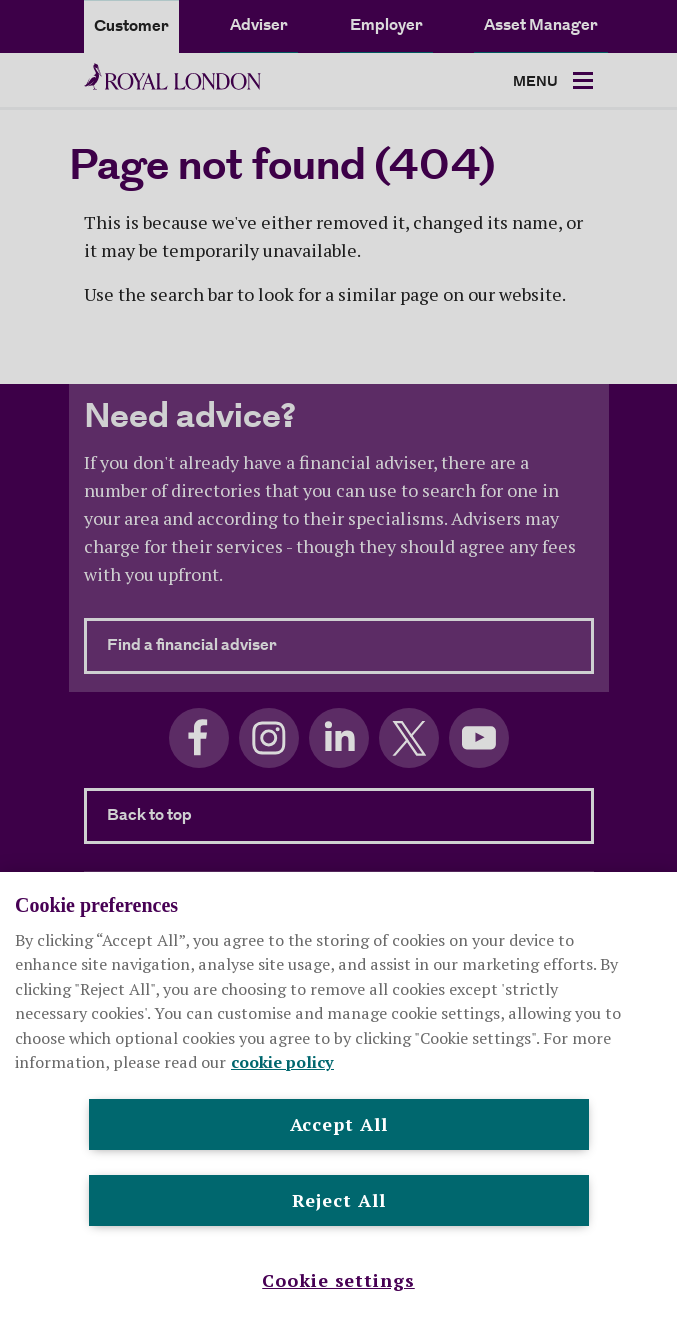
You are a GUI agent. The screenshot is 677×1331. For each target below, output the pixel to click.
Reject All (339, 1200)
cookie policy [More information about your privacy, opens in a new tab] (282, 1062)
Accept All (339, 1124)
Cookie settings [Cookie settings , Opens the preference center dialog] (338, 1280)
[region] (338, 1101)
